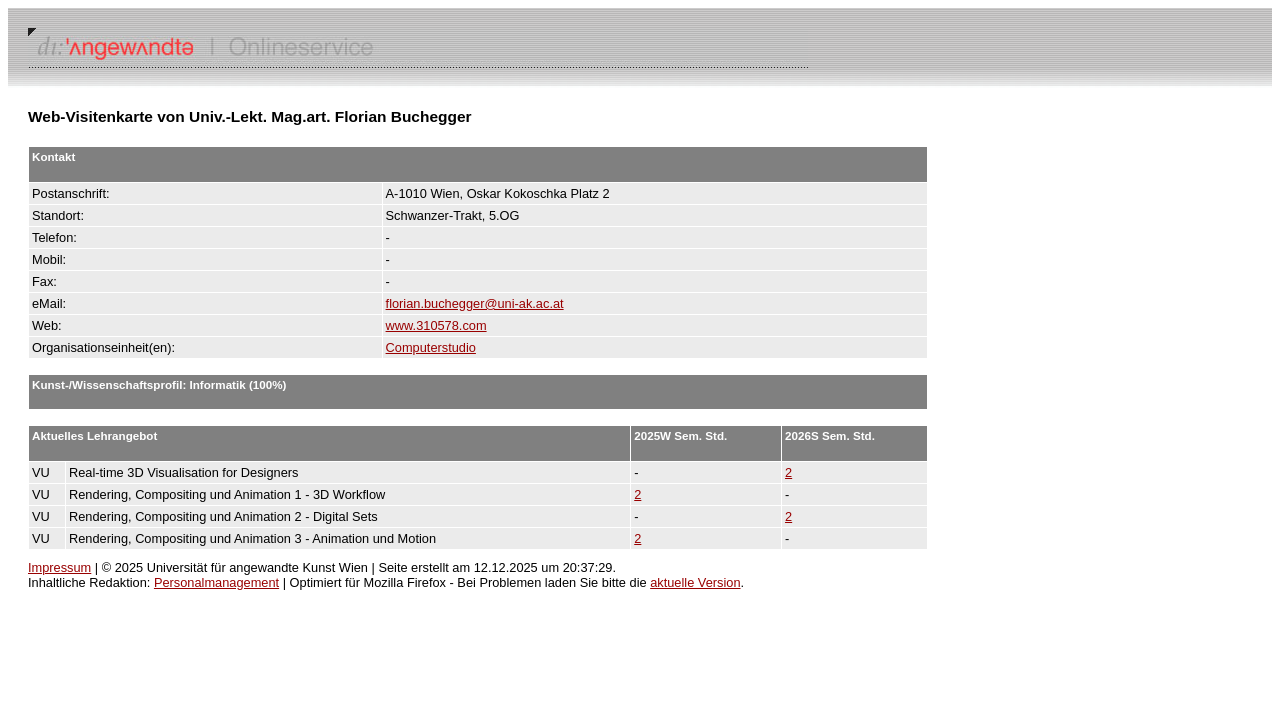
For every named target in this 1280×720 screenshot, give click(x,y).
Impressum (59, 567)
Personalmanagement (216, 582)
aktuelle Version (695, 582)
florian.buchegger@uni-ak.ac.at (475, 303)
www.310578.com (436, 325)
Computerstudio (431, 347)
